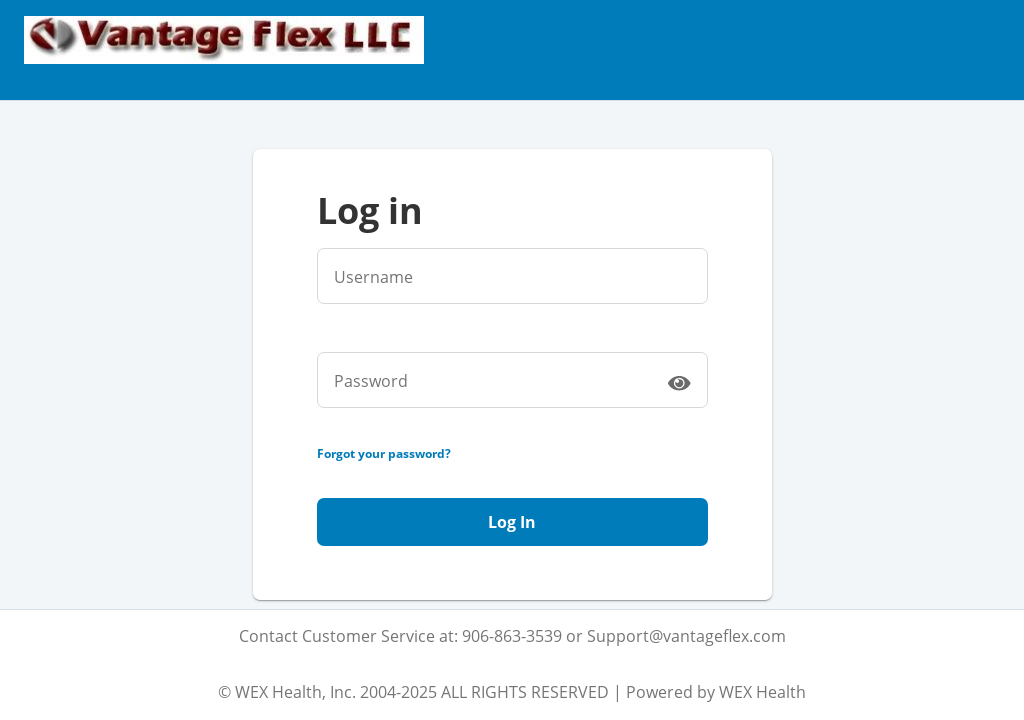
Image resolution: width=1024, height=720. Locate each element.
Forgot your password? (384, 453)
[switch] (679, 382)
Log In (512, 522)
